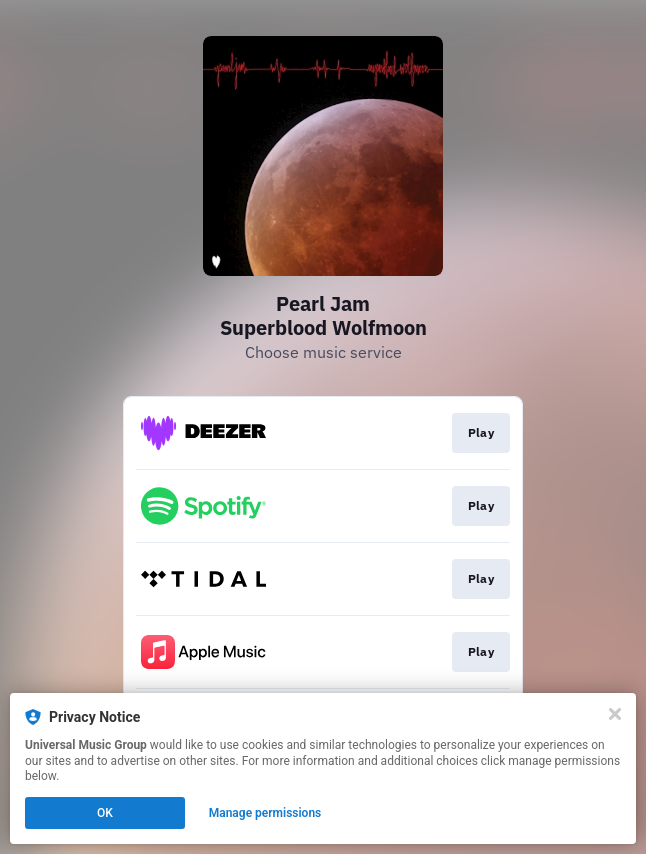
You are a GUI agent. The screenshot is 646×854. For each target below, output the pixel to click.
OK (105, 813)
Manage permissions (265, 813)
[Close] (615, 714)
